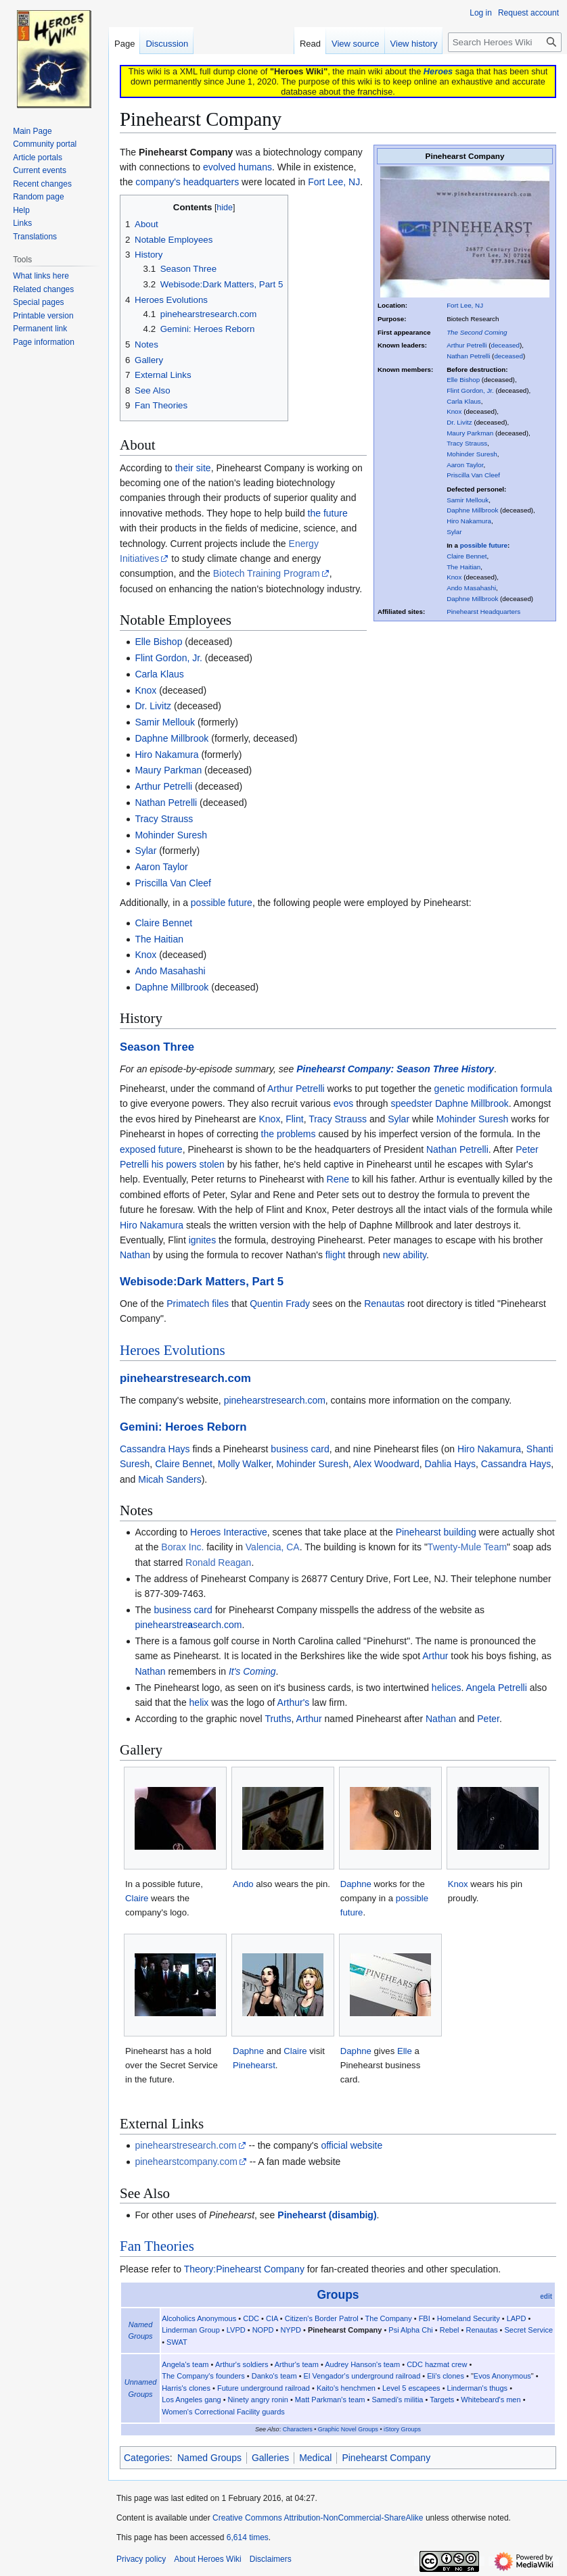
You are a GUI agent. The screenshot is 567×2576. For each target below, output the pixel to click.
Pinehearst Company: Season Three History (395, 1069)
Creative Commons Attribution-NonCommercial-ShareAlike (317, 2518)
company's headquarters (187, 181)
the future (328, 513)
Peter (488, 1718)
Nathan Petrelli (468, 356)
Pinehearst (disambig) (326, 2215)
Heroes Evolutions (172, 1350)
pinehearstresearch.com (185, 1378)
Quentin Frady (280, 1303)
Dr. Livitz (459, 422)
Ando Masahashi (471, 588)
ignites (202, 1240)
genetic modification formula (493, 1088)
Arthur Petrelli (466, 345)
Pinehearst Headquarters (483, 611)
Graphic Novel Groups (348, 2429)
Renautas (384, 1303)
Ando (243, 1884)
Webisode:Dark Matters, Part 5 (202, 1281)
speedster (411, 1103)
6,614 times (248, 2537)
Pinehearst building (436, 1532)
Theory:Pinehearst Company (244, 2269)
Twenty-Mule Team (467, 1547)
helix (199, 1702)
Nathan (135, 1254)
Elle (404, 2051)
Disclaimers (271, 2559)
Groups (338, 2294)
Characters (298, 2429)
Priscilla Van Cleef (473, 475)
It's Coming (252, 1671)
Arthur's (293, 1702)
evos (344, 1103)
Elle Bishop (463, 379)
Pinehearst (254, 2065)
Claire (136, 1898)
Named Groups (209, 2457)
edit (546, 2296)
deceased (505, 345)
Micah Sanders (169, 1479)
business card (300, 1449)
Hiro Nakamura (469, 521)
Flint (294, 1119)
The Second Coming (477, 332)
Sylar (454, 531)
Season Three (157, 1047)
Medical (315, 2457)
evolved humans (237, 167)
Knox (454, 411)
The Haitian (463, 567)
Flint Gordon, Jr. (470, 390)
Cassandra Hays (155, 1449)
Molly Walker (244, 1463)
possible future (483, 545)
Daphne (355, 1884)
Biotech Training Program (266, 573)
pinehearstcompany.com (186, 2161)
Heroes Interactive (228, 1532)
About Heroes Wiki (207, 2559)
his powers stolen (188, 1164)
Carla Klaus (464, 401)
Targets (442, 2399)
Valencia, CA (273, 1547)
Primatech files (197, 1303)
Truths (278, 1718)
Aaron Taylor (465, 465)
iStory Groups (402, 2429)
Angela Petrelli (496, 1687)
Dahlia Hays (450, 1463)
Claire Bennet (466, 556)
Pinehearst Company (386, 2457)
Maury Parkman (470, 433)
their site (193, 467)
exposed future (151, 1149)
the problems (288, 1133)
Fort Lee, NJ (465, 305)
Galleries (270, 2457)
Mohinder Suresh (472, 454)
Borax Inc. (182, 1547)
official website (351, 2145)
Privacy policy (141, 2559)
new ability (404, 1254)
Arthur (435, 1655)
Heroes (438, 71)
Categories (147, 2457)
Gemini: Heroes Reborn (183, 1427)
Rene (338, 1179)
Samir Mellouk (468, 500)
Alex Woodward (386, 1463)
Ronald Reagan (218, 1562)
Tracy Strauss (467, 443)
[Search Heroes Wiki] (505, 42)
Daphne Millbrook (472, 510)
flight (335, 1254)
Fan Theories (157, 2246)
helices (446, 1687)
